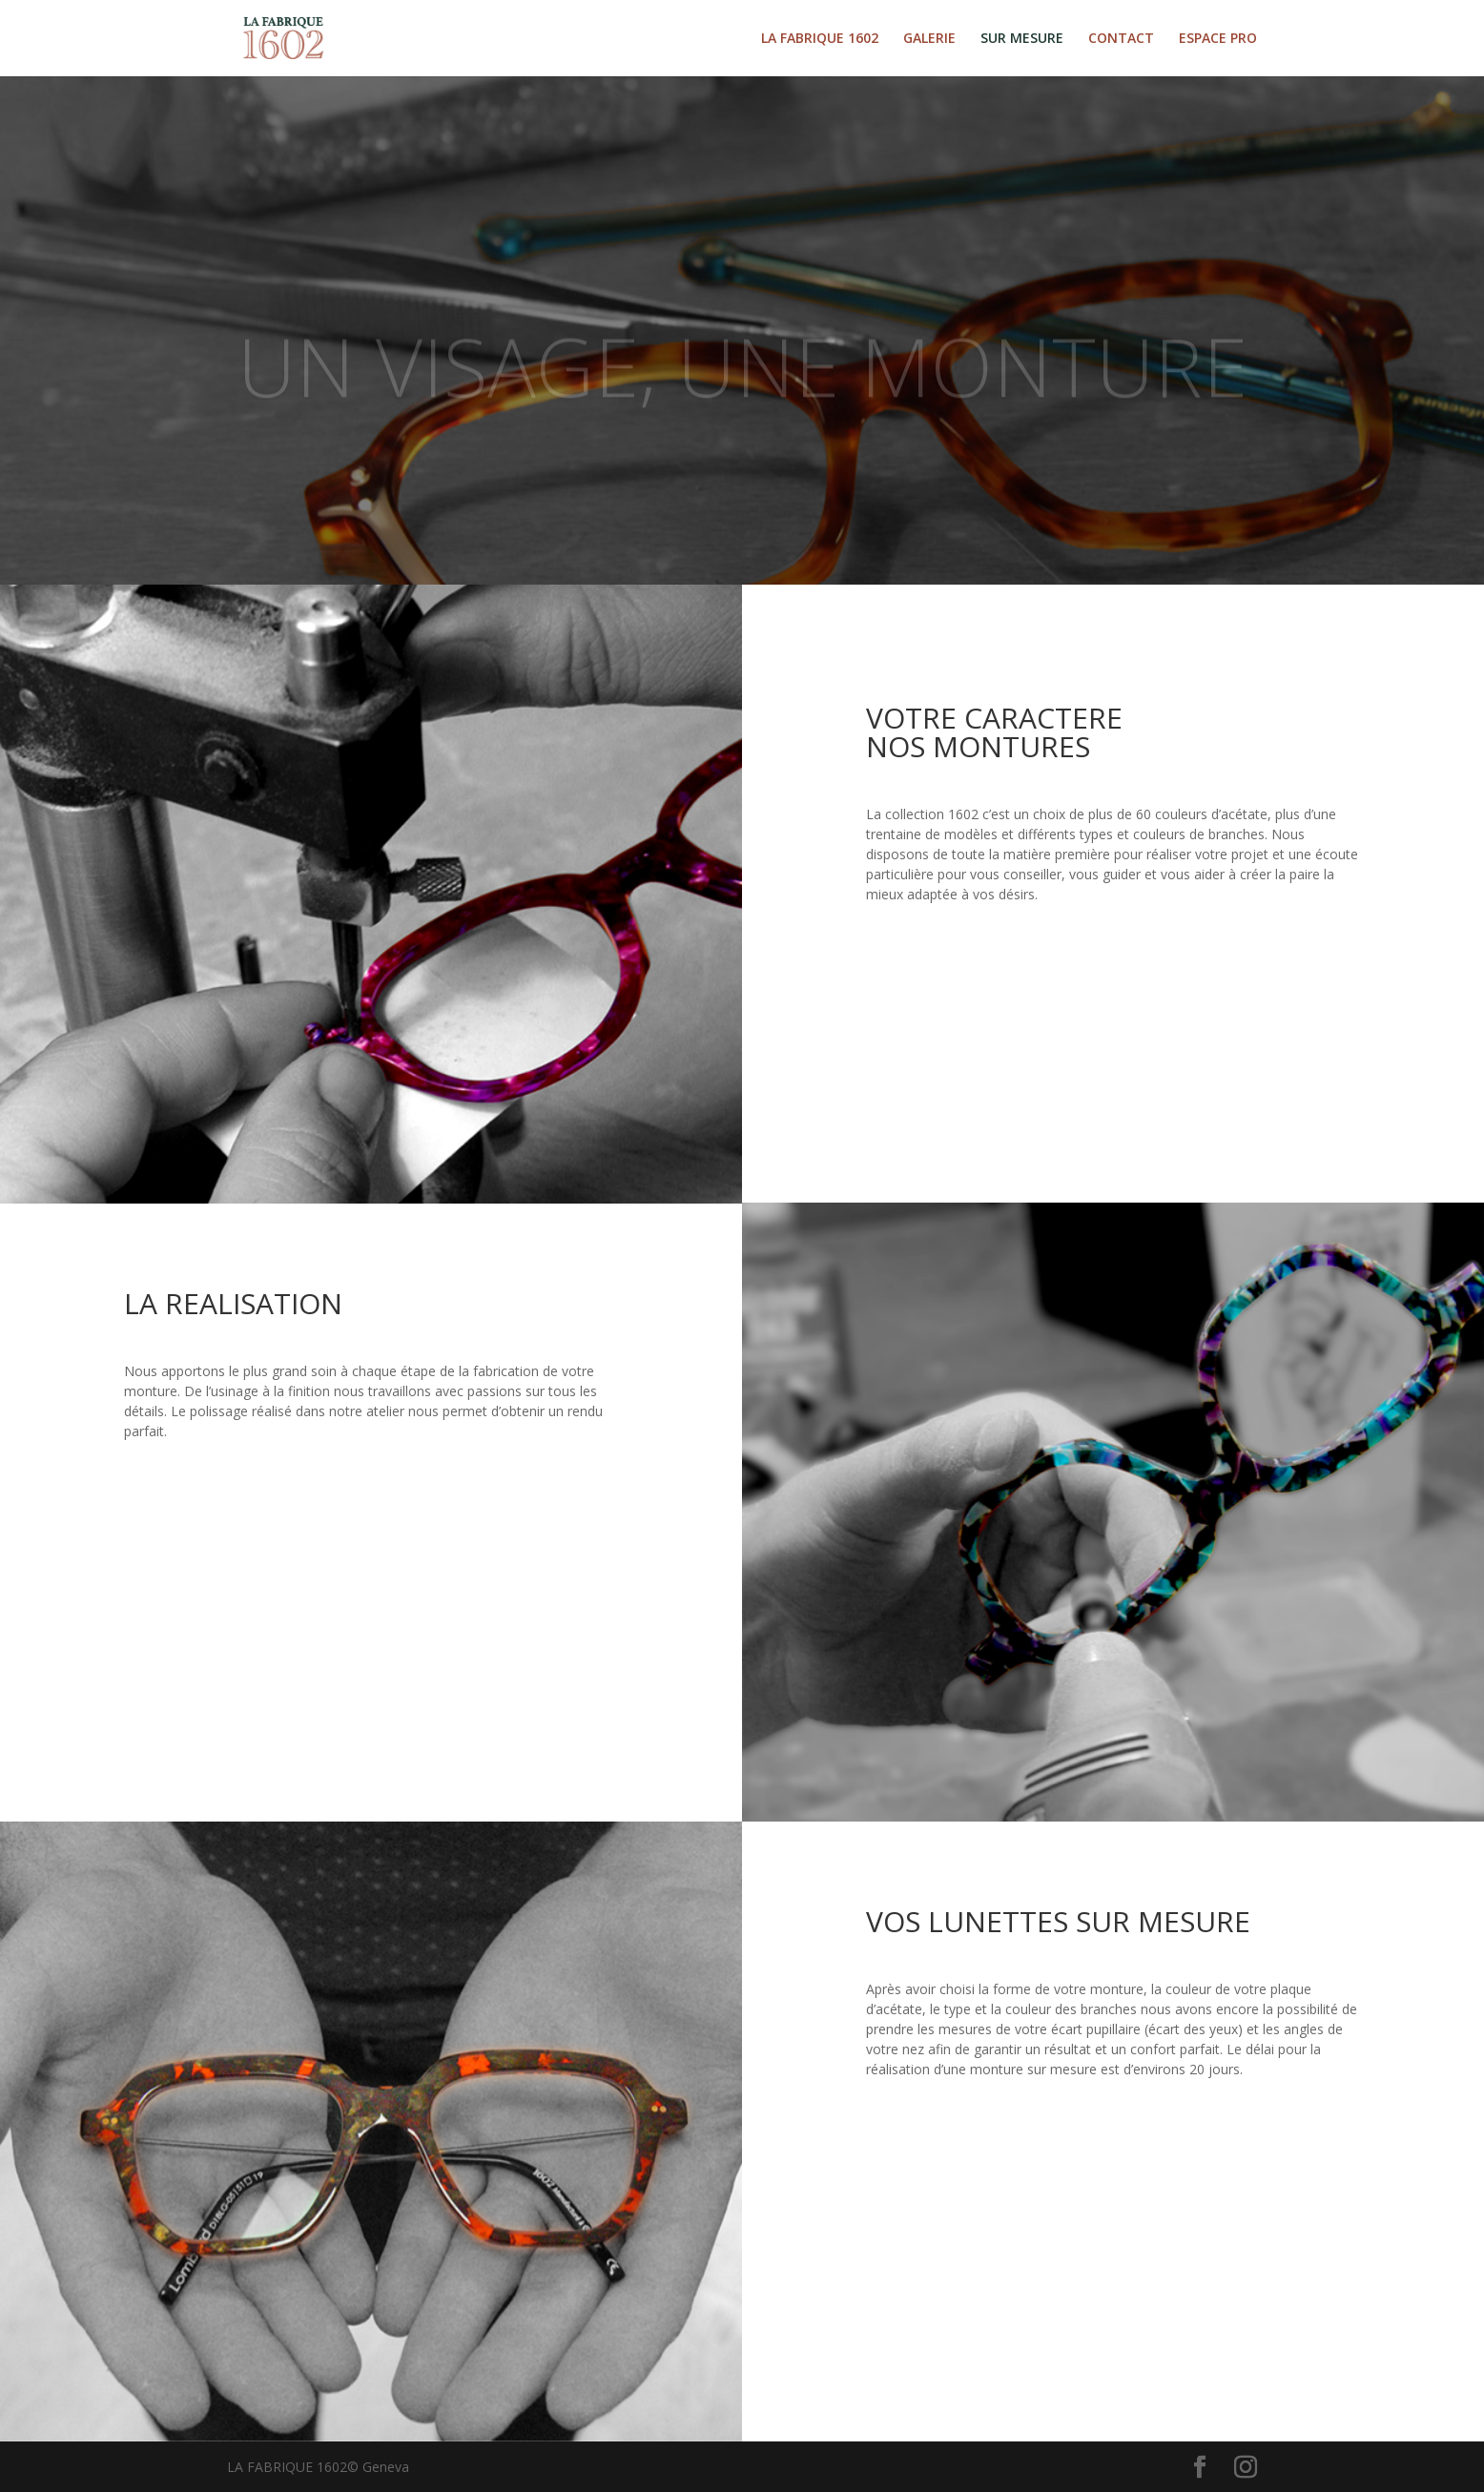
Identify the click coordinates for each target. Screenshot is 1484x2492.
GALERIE (929, 39)
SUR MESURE (1021, 39)
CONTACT (1121, 39)
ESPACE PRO (1218, 39)
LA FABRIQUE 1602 (819, 39)
